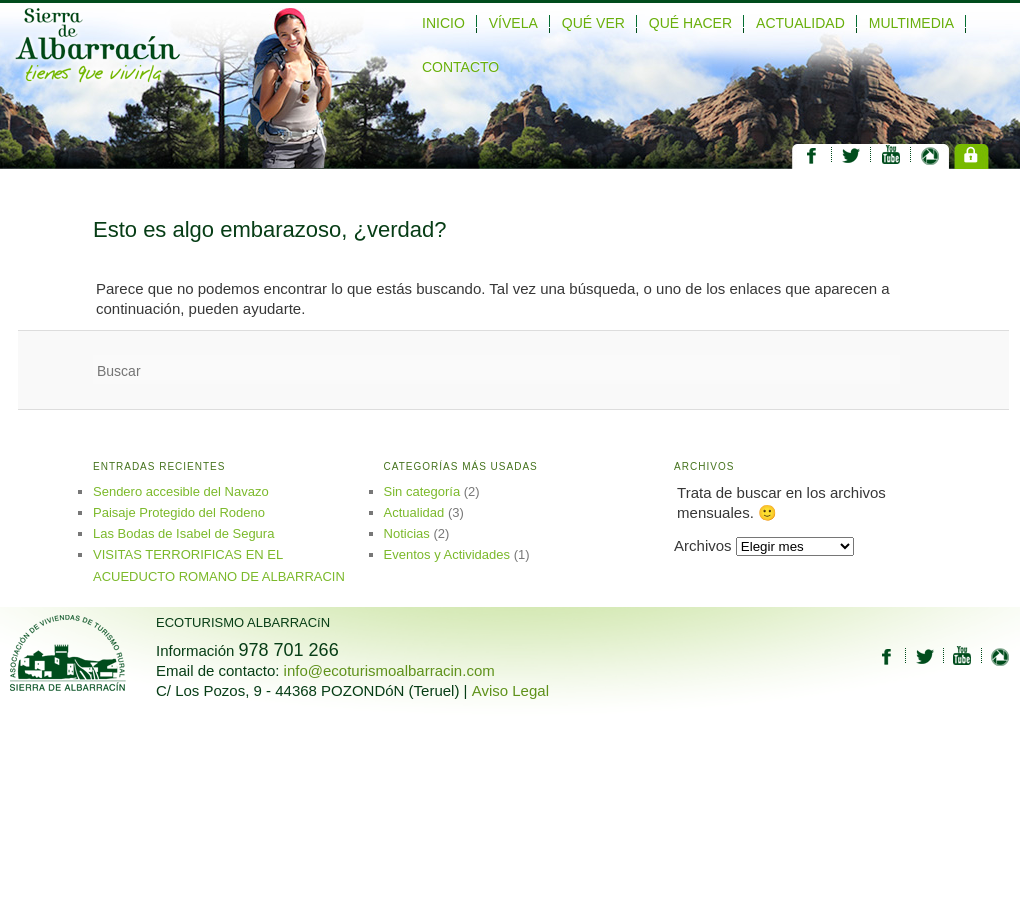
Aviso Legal (510, 690)
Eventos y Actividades (447, 554)
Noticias (407, 533)
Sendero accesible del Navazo (181, 491)
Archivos (703, 545)
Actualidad (414, 512)
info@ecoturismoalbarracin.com (389, 670)
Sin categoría (422, 491)
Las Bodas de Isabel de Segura (183, 533)
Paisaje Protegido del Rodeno (179, 512)
